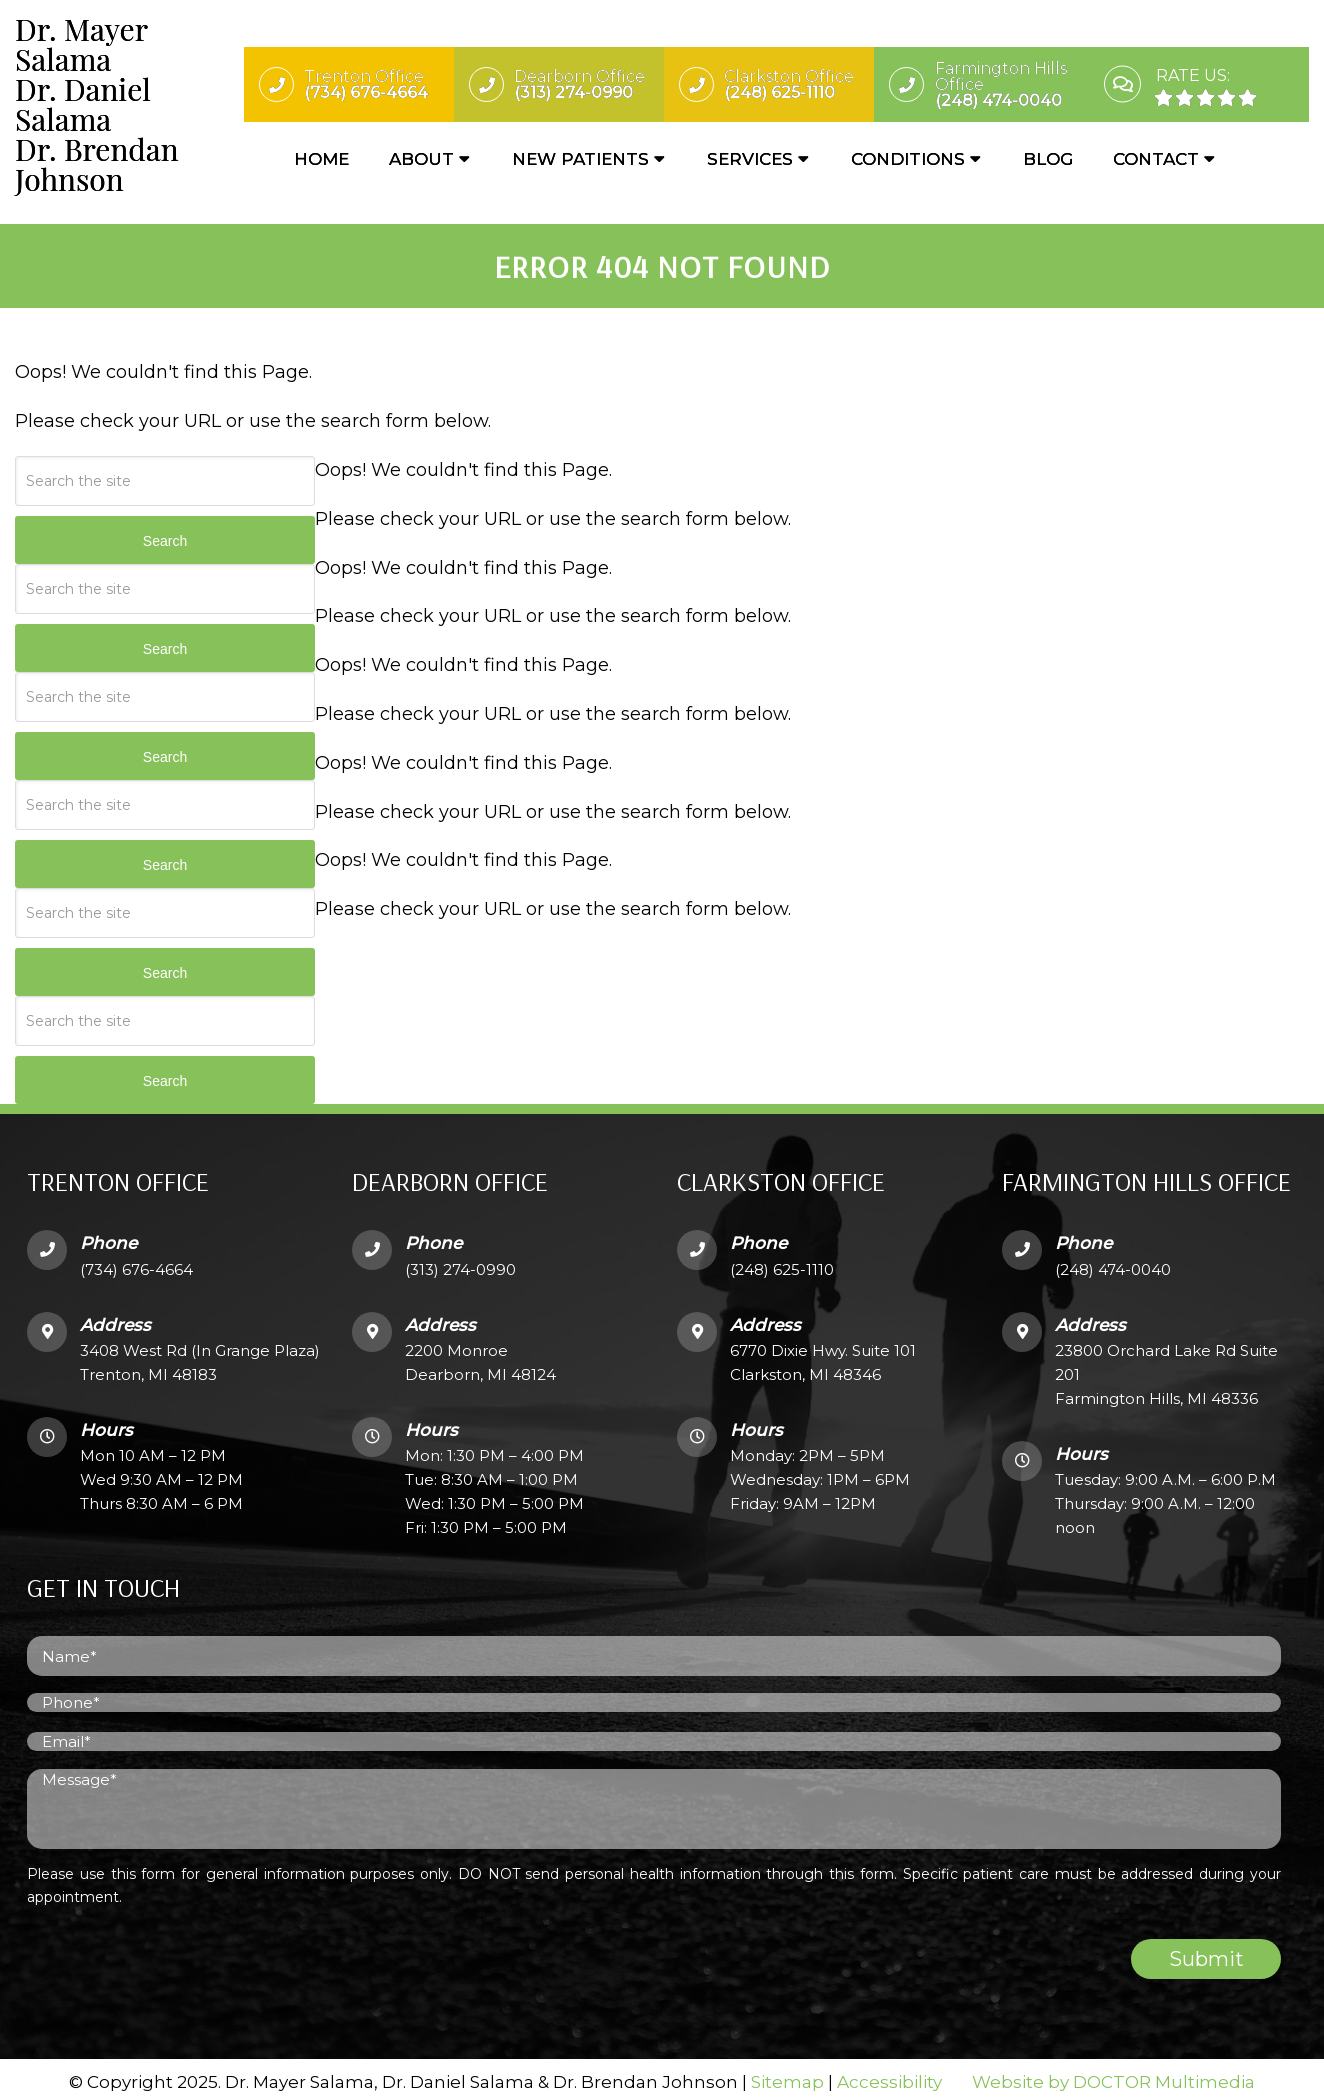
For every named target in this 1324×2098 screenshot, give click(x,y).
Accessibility (889, 2074)
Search (165, 532)
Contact (1156, 160)
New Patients (580, 160)
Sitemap (787, 2074)
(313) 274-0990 (460, 1260)
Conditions (908, 160)
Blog (1048, 160)
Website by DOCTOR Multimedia (1113, 2074)
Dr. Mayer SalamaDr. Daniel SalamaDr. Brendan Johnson (97, 105)
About (421, 160)
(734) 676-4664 (136, 1260)
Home (321, 160)
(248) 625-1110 (782, 1260)
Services (750, 160)
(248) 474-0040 (1113, 1260)
